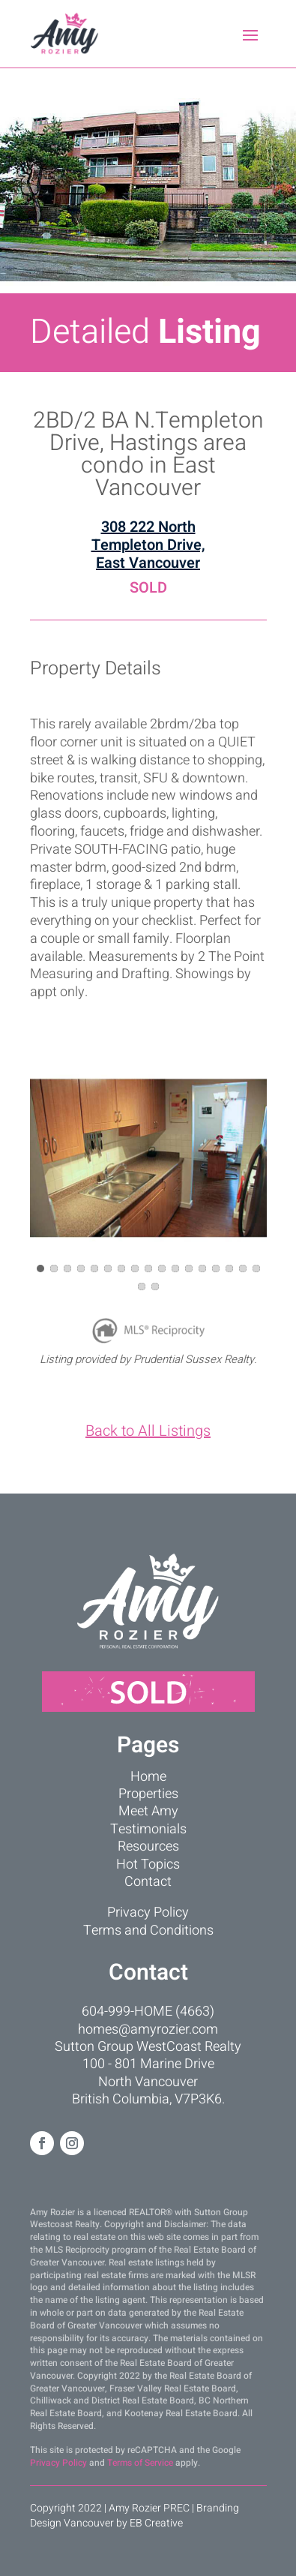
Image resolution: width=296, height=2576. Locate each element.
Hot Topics (148, 1864)
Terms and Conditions (148, 1930)
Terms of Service (140, 2462)
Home (148, 1777)
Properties (148, 1794)
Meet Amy (148, 1811)
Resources (148, 1846)
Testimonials (148, 1829)
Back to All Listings (148, 1431)
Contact (148, 1882)
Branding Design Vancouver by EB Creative (134, 2515)
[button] (40, 1268)
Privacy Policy (148, 1912)
